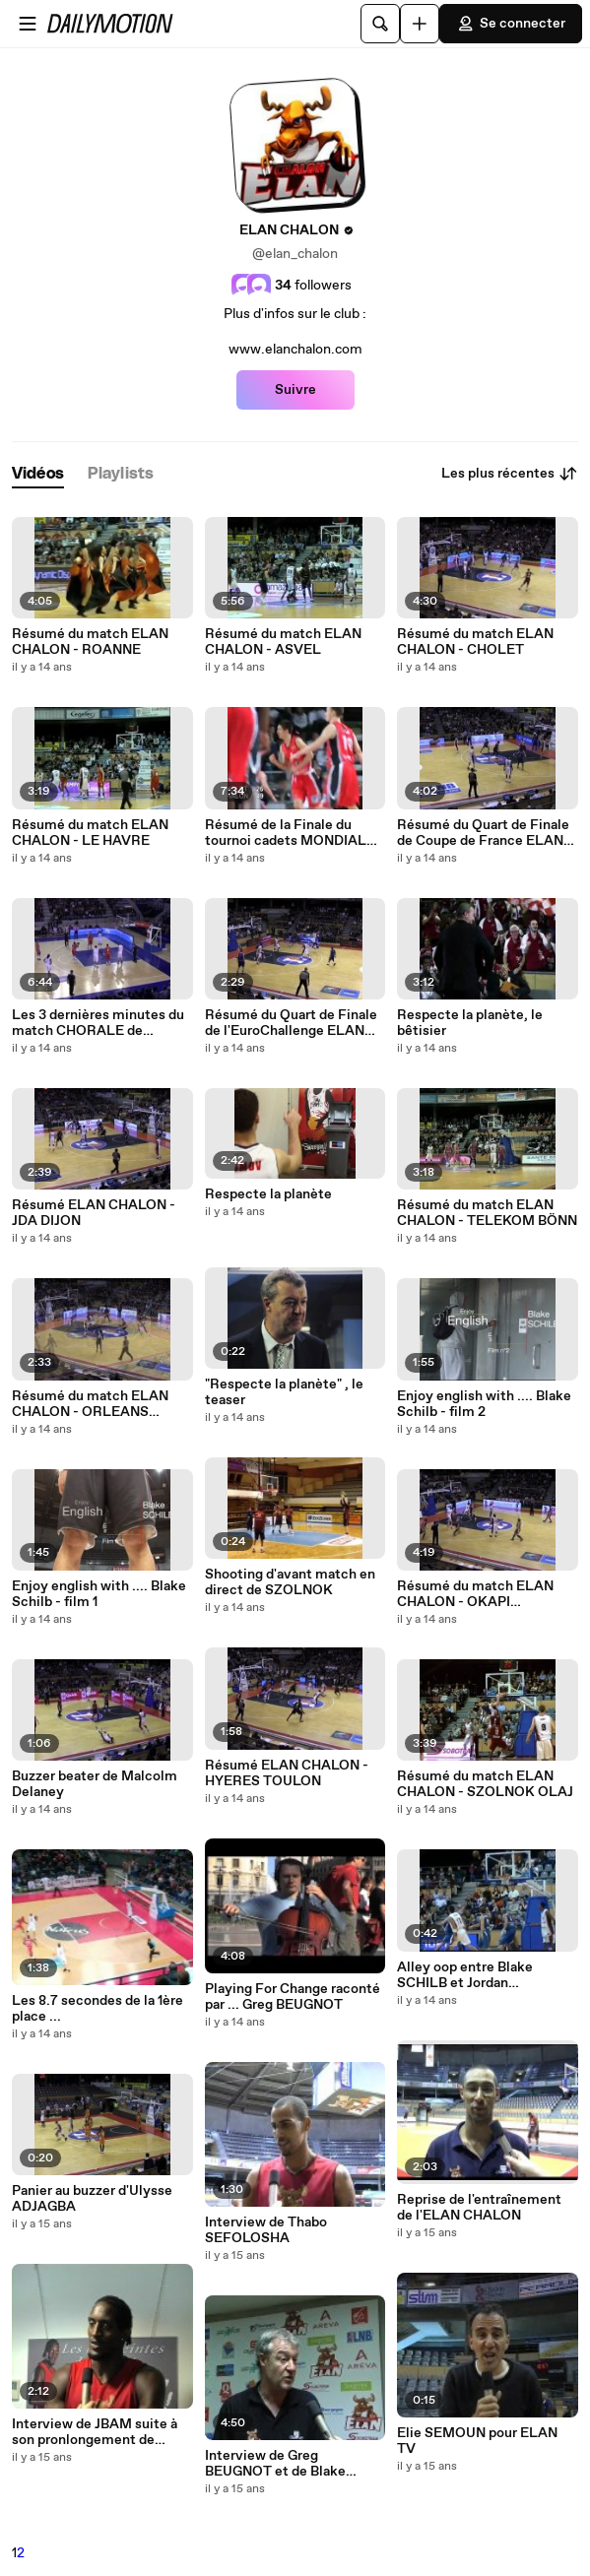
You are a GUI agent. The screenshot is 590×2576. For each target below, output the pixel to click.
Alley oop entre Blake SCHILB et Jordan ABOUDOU (465, 1975)
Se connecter (510, 23)
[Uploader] (419, 23)
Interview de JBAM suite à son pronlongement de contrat (94, 2432)
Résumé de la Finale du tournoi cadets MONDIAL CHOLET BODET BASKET (287, 833)
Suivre (295, 390)
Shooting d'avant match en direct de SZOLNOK (290, 1582)
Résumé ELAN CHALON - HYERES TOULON (286, 1773)
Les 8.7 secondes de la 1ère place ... (97, 2009)
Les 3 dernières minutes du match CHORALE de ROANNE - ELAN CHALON (98, 1023)
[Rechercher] (380, 23)
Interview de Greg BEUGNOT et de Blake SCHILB (275, 2463)
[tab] (38, 474)
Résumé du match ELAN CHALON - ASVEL (283, 642)
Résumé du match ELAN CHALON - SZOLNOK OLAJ (485, 1784)
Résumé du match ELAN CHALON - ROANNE (90, 642)
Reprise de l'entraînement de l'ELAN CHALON (479, 2207)
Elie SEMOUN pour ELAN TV (477, 2441)
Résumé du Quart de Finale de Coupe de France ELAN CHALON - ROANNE (483, 833)
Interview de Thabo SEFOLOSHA (266, 2230)
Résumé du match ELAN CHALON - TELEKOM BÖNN (487, 1213)
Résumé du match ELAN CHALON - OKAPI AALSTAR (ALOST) (475, 1594)
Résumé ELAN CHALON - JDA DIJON (93, 1213)
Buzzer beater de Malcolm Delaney (94, 1784)
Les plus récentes (509, 473)
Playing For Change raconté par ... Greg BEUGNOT (292, 1997)
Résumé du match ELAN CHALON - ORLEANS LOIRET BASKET (90, 1404)
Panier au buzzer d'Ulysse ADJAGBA (92, 2199)
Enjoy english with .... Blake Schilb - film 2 (484, 1404)
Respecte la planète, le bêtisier (470, 1023)
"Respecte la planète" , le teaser (284, 1392)
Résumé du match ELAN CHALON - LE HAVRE (90, 833)
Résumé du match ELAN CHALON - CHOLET (475, 642)
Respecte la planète (268, 1194)
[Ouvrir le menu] (27, 23)
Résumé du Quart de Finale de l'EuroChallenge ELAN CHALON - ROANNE (291, 1023)
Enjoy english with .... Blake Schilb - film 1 (99, 1594)
